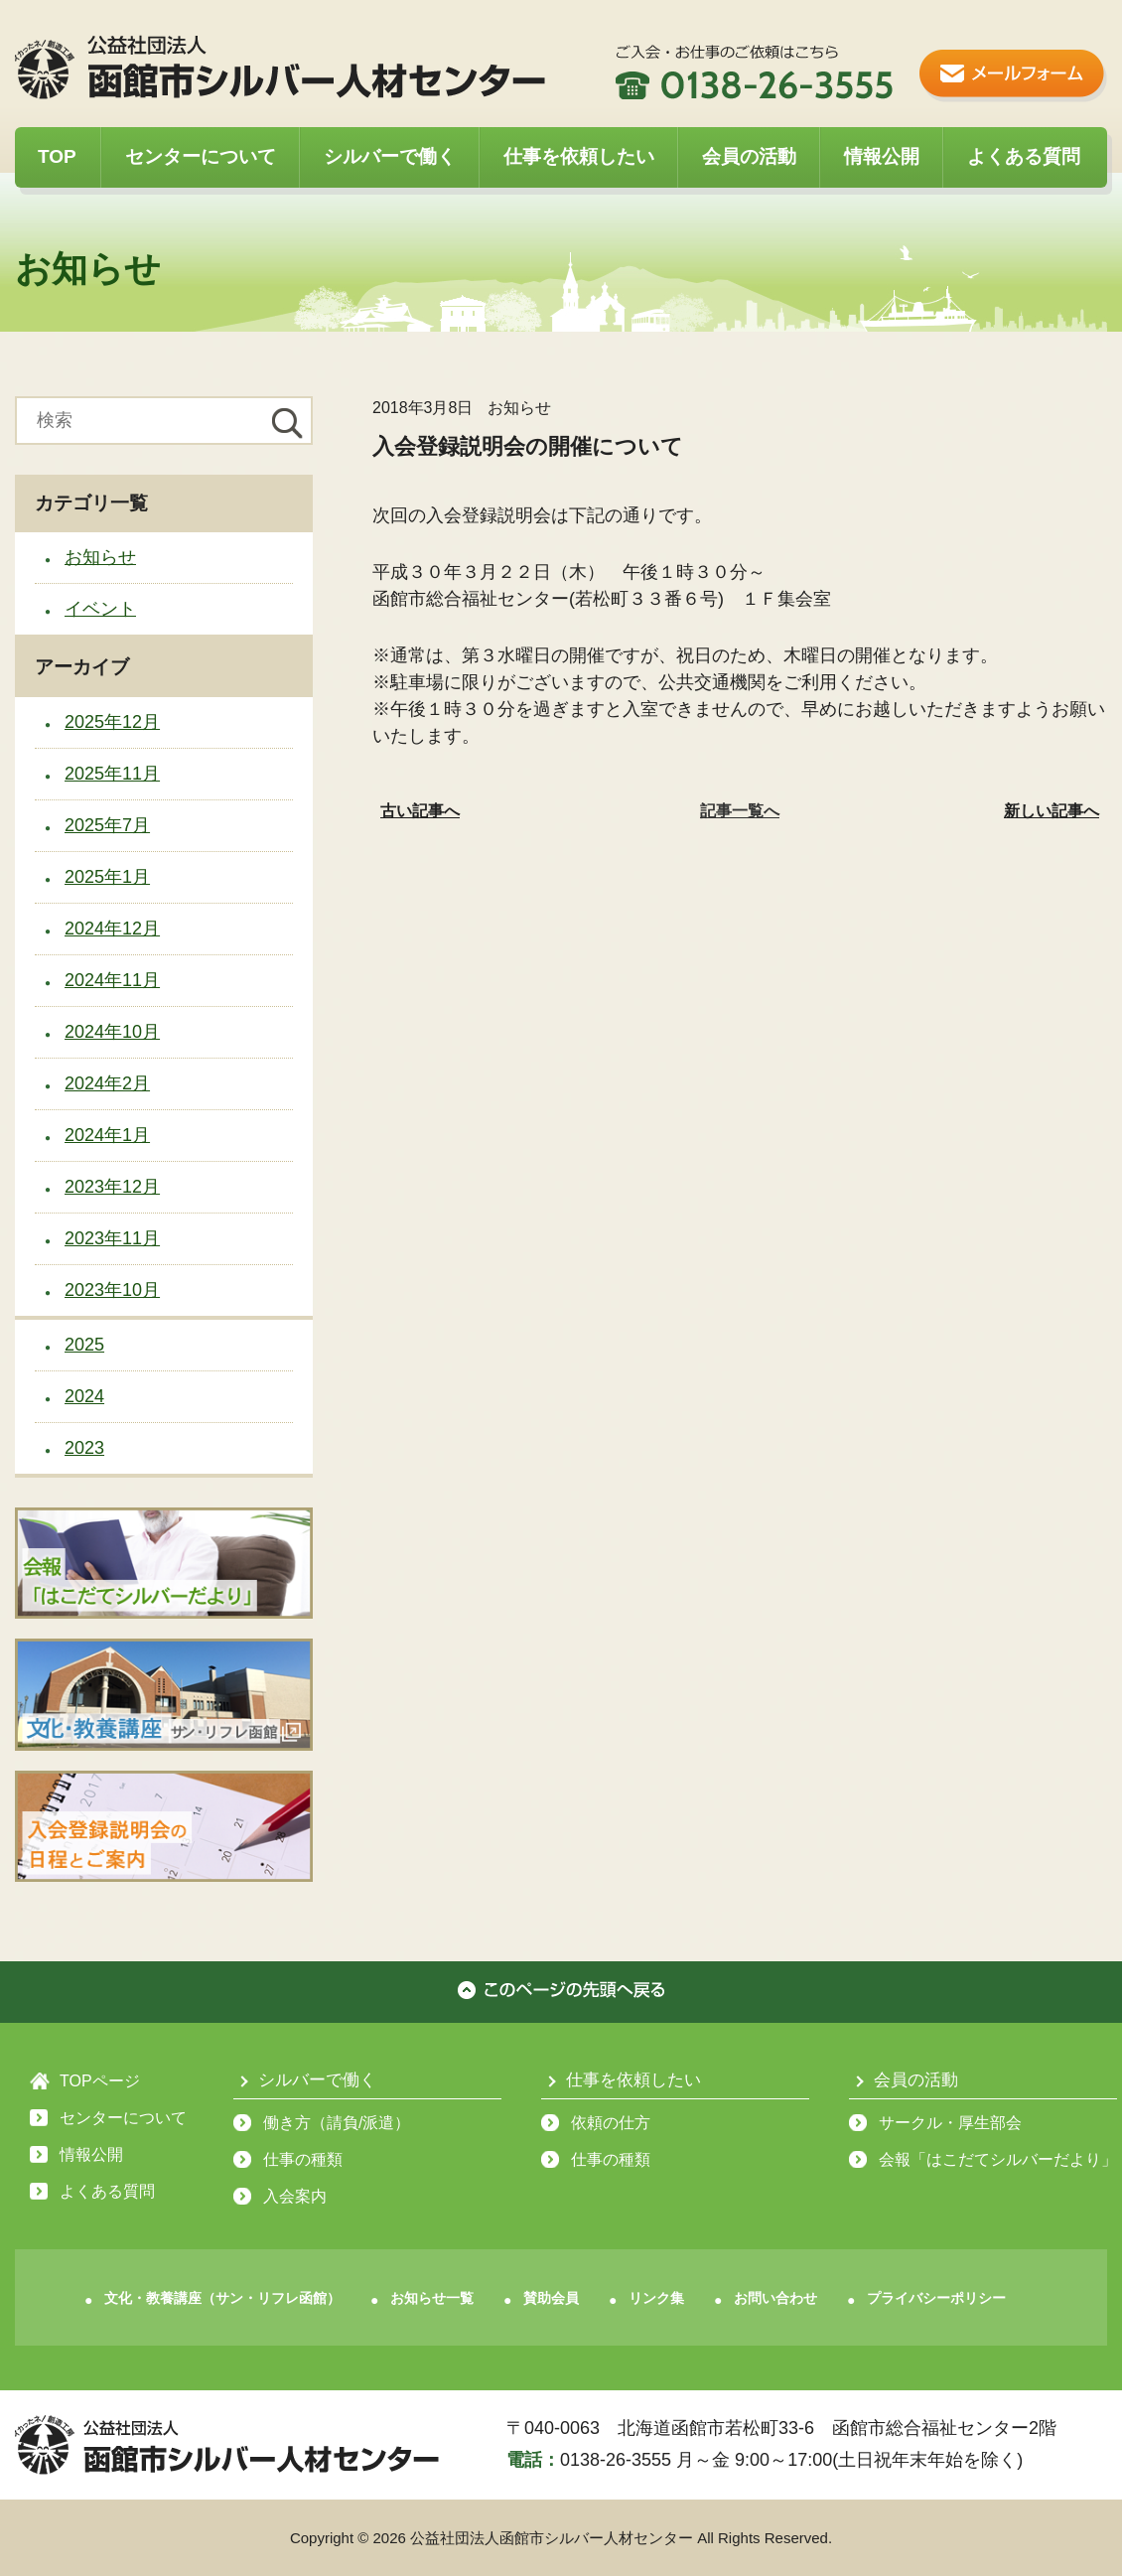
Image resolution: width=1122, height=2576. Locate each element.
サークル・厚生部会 (950, 2122)
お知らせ (100, 557)
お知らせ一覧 (432, 2298)
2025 (84, 1345)
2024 (84, 1396)
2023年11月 (112, 1238)
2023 (84, 1448)
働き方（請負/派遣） (336, 2122)
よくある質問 (1023, 156)
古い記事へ (420, 810)
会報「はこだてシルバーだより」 (998, 2159)
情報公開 (881, 156)
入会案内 (295, 2196)
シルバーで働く (390, 156)
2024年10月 (112, 1032)
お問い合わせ (775, 2298)
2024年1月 (107, 1135)
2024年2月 (107, 1083)
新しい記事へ (1051, 810)
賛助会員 (551, 2298)
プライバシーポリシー (936, 2298)
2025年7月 (107, 825)
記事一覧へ (739, 810)
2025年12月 (112, 722)
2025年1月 (107, 877)
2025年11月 (112, 774)
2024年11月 (112, 980)
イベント (100, 609)
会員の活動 (749, 156)
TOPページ (100, 2081)
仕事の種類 (303, 2159)
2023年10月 (112, 1290)
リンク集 (656, 2298)
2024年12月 (112, 928)
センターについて (200, 156)
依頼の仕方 (610, 2122)
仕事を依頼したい (578, 156)
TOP (57, 156)
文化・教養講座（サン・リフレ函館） (222, 2298)
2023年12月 (112, 1187)
